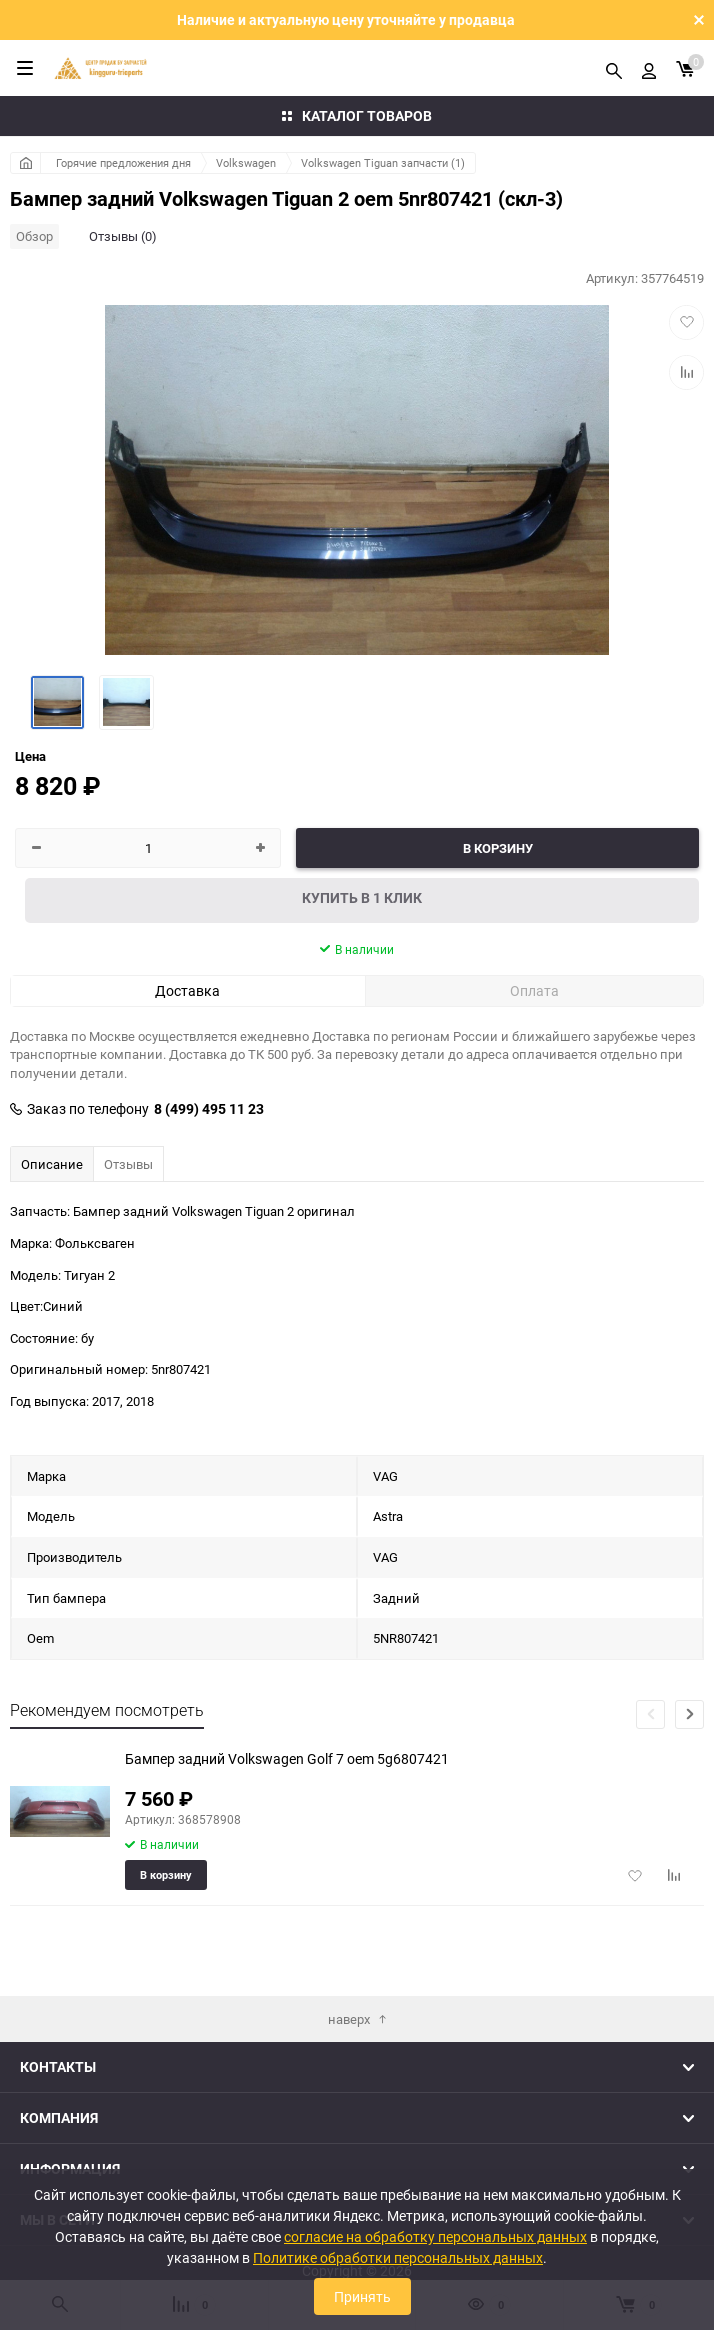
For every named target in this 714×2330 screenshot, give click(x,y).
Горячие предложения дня (123, 162)
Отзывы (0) (123, 236)
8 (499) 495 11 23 (209, 1109)
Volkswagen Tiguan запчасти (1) (383, 162)
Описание (52, 1164)
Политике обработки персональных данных (398, 2257)
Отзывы (128, 1164)
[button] (689, 1714)
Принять (362, 2296)
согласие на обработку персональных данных (435, 2236)
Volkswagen (246, 162)
